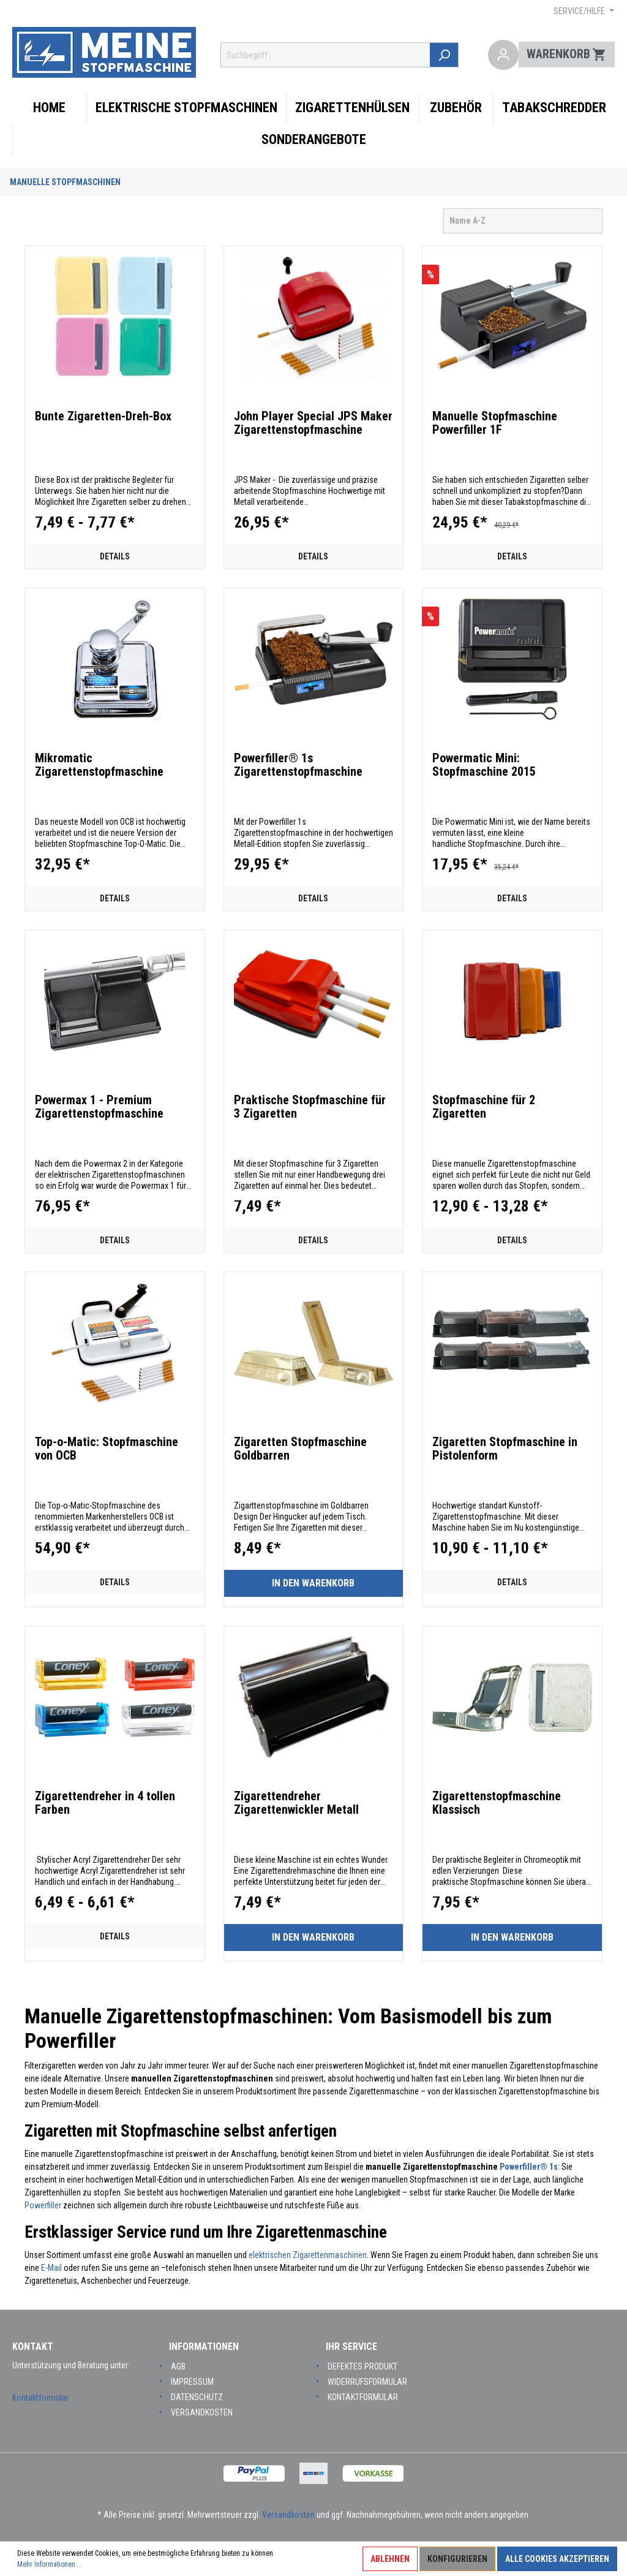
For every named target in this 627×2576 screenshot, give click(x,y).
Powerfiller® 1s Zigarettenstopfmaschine (298, 764)
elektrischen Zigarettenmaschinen (308, 2255)
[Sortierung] (523, 220)
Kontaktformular (40, 2398)
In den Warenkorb (313, 1583)
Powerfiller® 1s (529, 2167)
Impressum (192, 2382)
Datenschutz (197, 2397)
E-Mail (51, 2268)
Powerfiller (42, 2205)
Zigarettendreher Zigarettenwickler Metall (296, 1802)
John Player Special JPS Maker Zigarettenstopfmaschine (313, 422)
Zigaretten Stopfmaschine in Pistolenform (504, 1448)
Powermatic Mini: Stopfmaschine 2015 (484, 764)
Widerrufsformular (367, 2382)
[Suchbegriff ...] (328, 54)
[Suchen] (450, 54)
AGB (178, 2366)
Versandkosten (202, 2412)
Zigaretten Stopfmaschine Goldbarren (300, 1448)
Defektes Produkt (362, 2366)
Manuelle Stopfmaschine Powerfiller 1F (494, 422)
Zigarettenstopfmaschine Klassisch (496, 1802)
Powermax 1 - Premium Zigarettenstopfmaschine (99, 1106)
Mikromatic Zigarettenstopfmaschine (99, 764)
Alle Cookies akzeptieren (557, 2559)
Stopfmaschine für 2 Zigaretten (483, 1106)
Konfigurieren (457, 2559)
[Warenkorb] (567, 55)
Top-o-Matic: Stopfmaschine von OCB (106, 1448)
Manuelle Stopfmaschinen (65, 182)
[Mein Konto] (504, 55)
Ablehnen (390, 2559)
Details (115, 556)
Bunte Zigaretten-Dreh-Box (103, 416)
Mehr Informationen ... (50, 2564)
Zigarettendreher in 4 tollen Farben (105, 1802)
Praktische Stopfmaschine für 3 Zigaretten (310, 1106)
